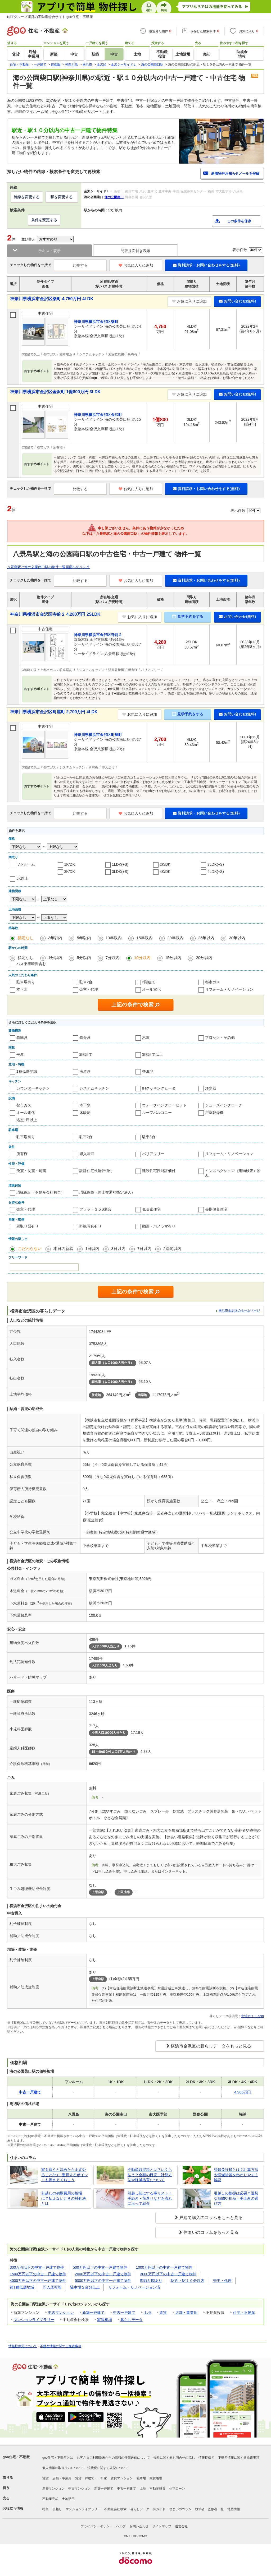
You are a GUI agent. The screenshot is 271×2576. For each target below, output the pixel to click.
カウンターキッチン (33, 1088)
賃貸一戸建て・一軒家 (91, 2478)
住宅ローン (177, 2488)
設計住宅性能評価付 (96, 1171)
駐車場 (141, 2478)
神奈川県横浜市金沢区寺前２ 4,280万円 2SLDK (55, 614)
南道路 (85, 1071)
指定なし (26, 937)
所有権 (22, 1154)
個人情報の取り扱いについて (63, 2468)
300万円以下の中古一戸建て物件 (37, 2267)
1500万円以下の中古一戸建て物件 (38, 2274)
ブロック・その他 (220, 1037)
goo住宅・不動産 (16, 2457)
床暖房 (85, 1112)
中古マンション (61, 2312)
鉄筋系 (22, 1037)
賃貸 (163, 2312)
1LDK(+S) (120, 864)
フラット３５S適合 (95, 1209)
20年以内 (175, 937)
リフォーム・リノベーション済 (134, 2287)
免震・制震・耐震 (31, 1171)
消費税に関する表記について (108, 2468)
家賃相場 (104, 2320)
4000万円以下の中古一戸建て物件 (38, 2280)
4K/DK (165, 871)
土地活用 (68, 2499)
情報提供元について (22, 2346)
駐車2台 (86, 982)
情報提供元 (206, 2457)
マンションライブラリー (33, 2320)
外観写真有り (90, 1226)
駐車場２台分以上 (85, 2287)
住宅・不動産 (244, 2312)
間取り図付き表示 (135, 251)
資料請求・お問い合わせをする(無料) (206, 265)
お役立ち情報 (13, 2508)
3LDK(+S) (120, 871)
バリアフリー (153, 1154)
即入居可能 (52, 2287)
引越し (57, 2509)
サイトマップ (161, 2526)
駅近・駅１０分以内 (187, 2280)
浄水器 (210, 1088)
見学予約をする (187, 616)
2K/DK (165, 864)
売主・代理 (88, 989)
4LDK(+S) (215, 871)
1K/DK (69, 864)
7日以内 (144, 1248)
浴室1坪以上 (26, 1120)
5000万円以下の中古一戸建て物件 (103, 2280)
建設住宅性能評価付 (158, 1171)
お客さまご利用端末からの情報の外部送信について (113, 2457)
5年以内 (84, 937)
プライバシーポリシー (96, 2526)
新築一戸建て (93, 2312)
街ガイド (159, 2509)
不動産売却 (50, 2499)
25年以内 (206, 937)
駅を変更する (62, 197)
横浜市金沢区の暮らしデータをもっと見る (211, 2046)
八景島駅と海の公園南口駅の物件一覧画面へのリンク (48, 567)
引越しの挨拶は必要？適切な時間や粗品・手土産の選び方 (236, 2198)
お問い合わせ (138, 2526)
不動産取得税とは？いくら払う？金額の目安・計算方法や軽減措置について (150, 2174)
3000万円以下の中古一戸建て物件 (168, 2274)
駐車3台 (148, 1137)
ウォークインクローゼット (164, 1105)
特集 (45, 2509)
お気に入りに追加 (136, 265)
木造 (146, 1037)
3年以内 (55, 937)
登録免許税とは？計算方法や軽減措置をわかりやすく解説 (236, 2174)
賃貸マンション (122, 2478)
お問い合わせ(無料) (237, 301)
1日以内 (92, 1248)
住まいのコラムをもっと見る (210, 2232)
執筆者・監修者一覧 (209, 2509)
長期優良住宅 (216, 1209)
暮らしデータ (131, 2320)
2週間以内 (172, 1248)
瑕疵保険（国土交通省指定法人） (107, 1192)
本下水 (22, 989)
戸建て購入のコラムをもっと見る (211, 2217)
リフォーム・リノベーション (229, 989)
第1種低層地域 (22, 2287)
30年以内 (237, 937)
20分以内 (204, 957)
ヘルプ (121, 2526)
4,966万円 (242, 2092)
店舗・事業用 (186, 2312)
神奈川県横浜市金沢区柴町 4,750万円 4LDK (51, 298)
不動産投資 (157, 2488)
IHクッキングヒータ (158, 1088)
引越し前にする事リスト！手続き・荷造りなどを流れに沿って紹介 (150, 2198)
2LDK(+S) (215, 864)
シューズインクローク (223, 1105)
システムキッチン (94, 1088)
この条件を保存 (239, 221)
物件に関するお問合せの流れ (174, 2457)
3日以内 (118, 1248)
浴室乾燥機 (214, 1112)
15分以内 (173, 957)
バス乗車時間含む (31, 964)
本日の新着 (63, 1248)
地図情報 (233, 2509)
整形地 (147, 1071)
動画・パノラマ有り (158, 1226)
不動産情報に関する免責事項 (60, 2346)
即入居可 (86, 1154)
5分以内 (84, 957)
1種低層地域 (26, 1071)
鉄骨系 (85, 1037)
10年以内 (114, 937)
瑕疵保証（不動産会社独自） (40, 1192)
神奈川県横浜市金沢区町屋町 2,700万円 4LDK (54, 712)
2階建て (148, 982)
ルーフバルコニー (157, 1112)
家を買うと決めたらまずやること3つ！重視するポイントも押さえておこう (64, 2174)
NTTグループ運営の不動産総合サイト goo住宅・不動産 (50, 17)
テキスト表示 (49, 251)
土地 (147, 2312)
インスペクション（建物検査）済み (233, 1173)
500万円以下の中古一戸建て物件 (100, 2267)
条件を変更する (44, 220)
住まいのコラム (180, 2509)
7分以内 (113, 957)
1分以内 (55, 957)
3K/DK (69, 871)
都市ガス (212, 982)
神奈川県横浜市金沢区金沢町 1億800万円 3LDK (55, 392)
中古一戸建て (124, 2312)
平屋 (20, 1054)
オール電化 (151, 989)
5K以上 (22, 878)
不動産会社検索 (115, 2509)
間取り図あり (151, 2280)
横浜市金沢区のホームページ (239, 1310)
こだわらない (30, 1248)
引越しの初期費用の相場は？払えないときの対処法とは (63, 2198)
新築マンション (53, 2488)
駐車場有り (25, 982)
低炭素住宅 (151, 1209)
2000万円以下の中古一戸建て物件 (103, 2274)
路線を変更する (27, 197)
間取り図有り (27, 1226)
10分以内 (142, 957)
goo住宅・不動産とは (57, 2457)
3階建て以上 (152, 1054)
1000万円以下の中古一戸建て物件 (164, 2267)
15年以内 (144, 937)
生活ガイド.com (252, 2016)
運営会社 (181, 2526)
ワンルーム (25, 864)
